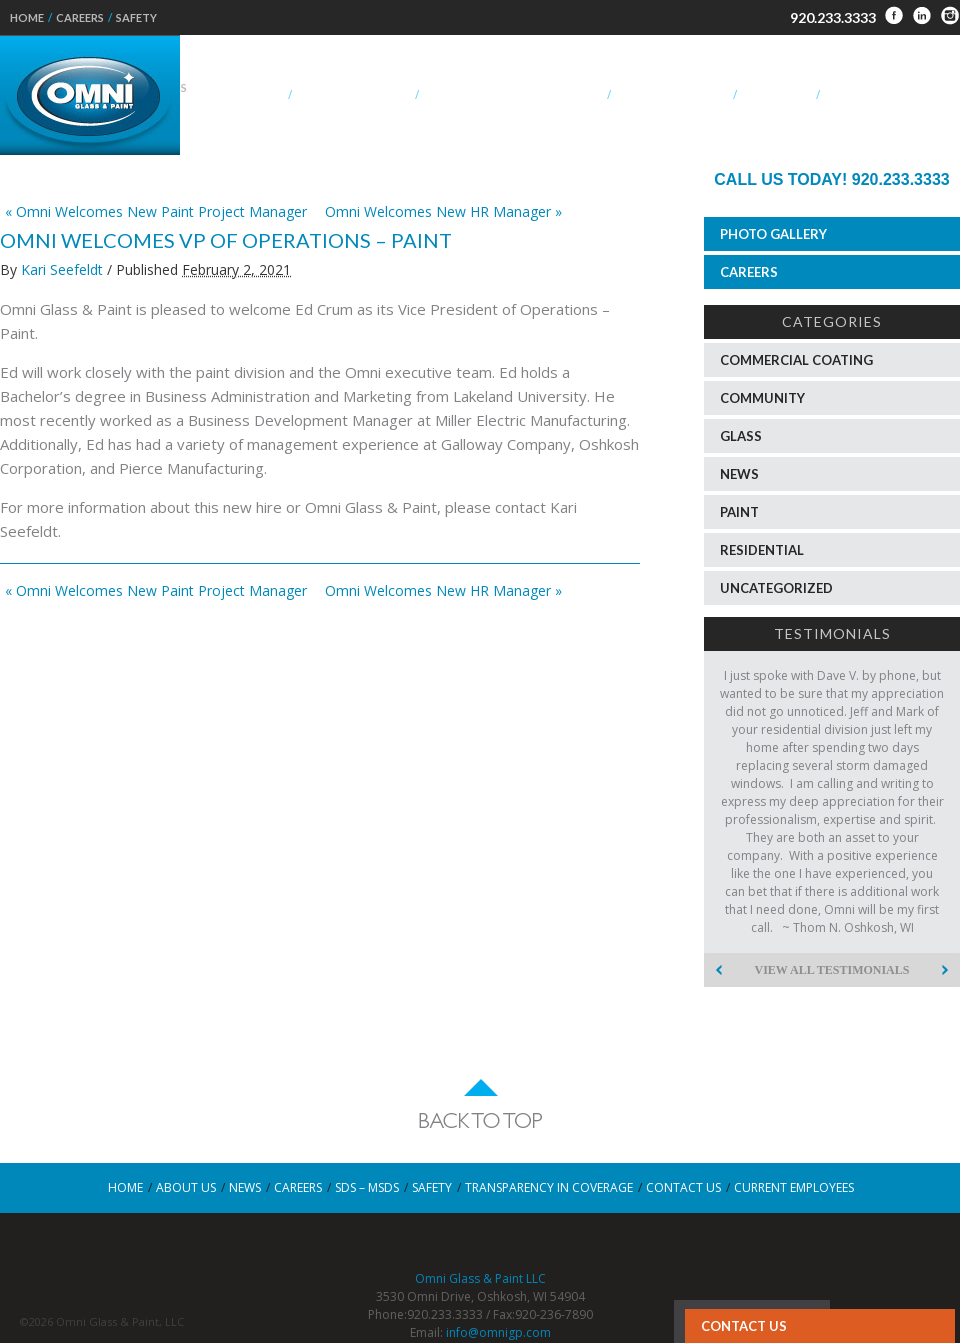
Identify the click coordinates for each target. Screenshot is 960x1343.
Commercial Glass (353, 94)
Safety (136, 17)
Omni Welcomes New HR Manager (443, 211)
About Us (253, 94)
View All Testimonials (832, 970)
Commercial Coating (796, 360)
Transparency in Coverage (549, 1187)
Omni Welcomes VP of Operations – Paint (226, 240)
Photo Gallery (773, 234)
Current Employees (794, 1187)
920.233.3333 (833, 17)
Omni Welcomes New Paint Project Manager (156, 211)
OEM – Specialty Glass (891, 94)
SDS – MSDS (367, 1187)
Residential (776, 94)
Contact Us (744, 1326)
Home (27, 17)
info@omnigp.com (498, 1332)
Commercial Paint (671, 94)
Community (762, 398)
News (739, 474)
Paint (739, 512)
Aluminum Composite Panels (512, 94)
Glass (741, 436)
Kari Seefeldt (62, 269)
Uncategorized (776, 588)
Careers (80, 17)
